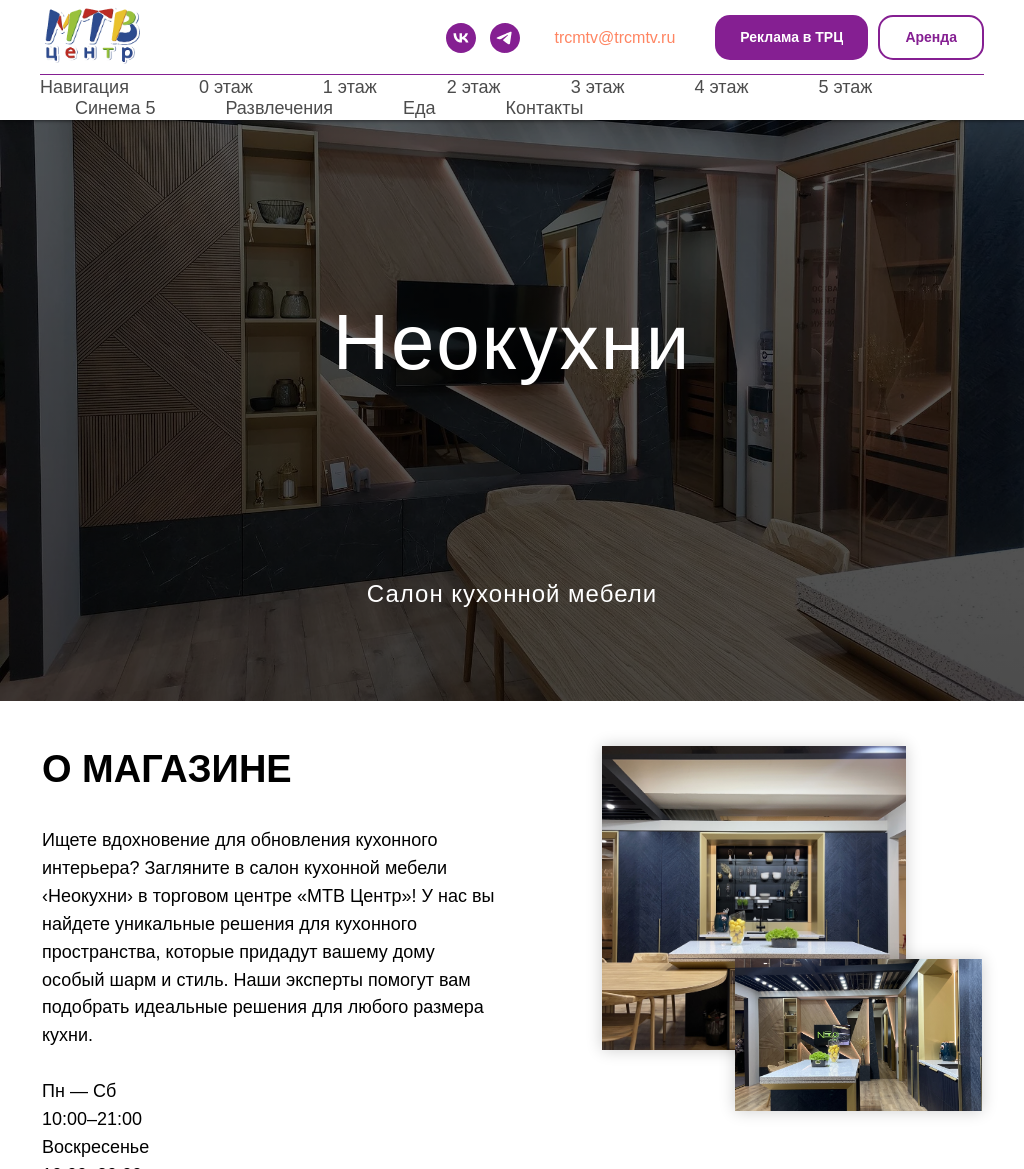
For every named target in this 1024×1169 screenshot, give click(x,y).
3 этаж (598, 87)
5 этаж (845, 87)
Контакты (545, 108)
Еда (419, 108)
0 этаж (226, 87)
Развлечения (279, 108)
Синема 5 (115, 108)
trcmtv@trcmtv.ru (615, 37)
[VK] (461, 38)
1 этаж (350, 87)
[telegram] (505, 38)
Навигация (84, 87)
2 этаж (474, 87)
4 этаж (722, 87)
